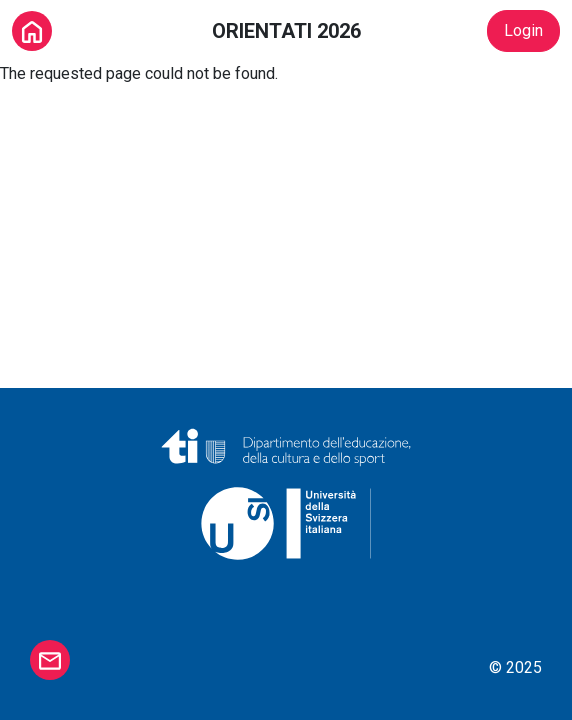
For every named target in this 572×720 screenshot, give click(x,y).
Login (523, 30)
